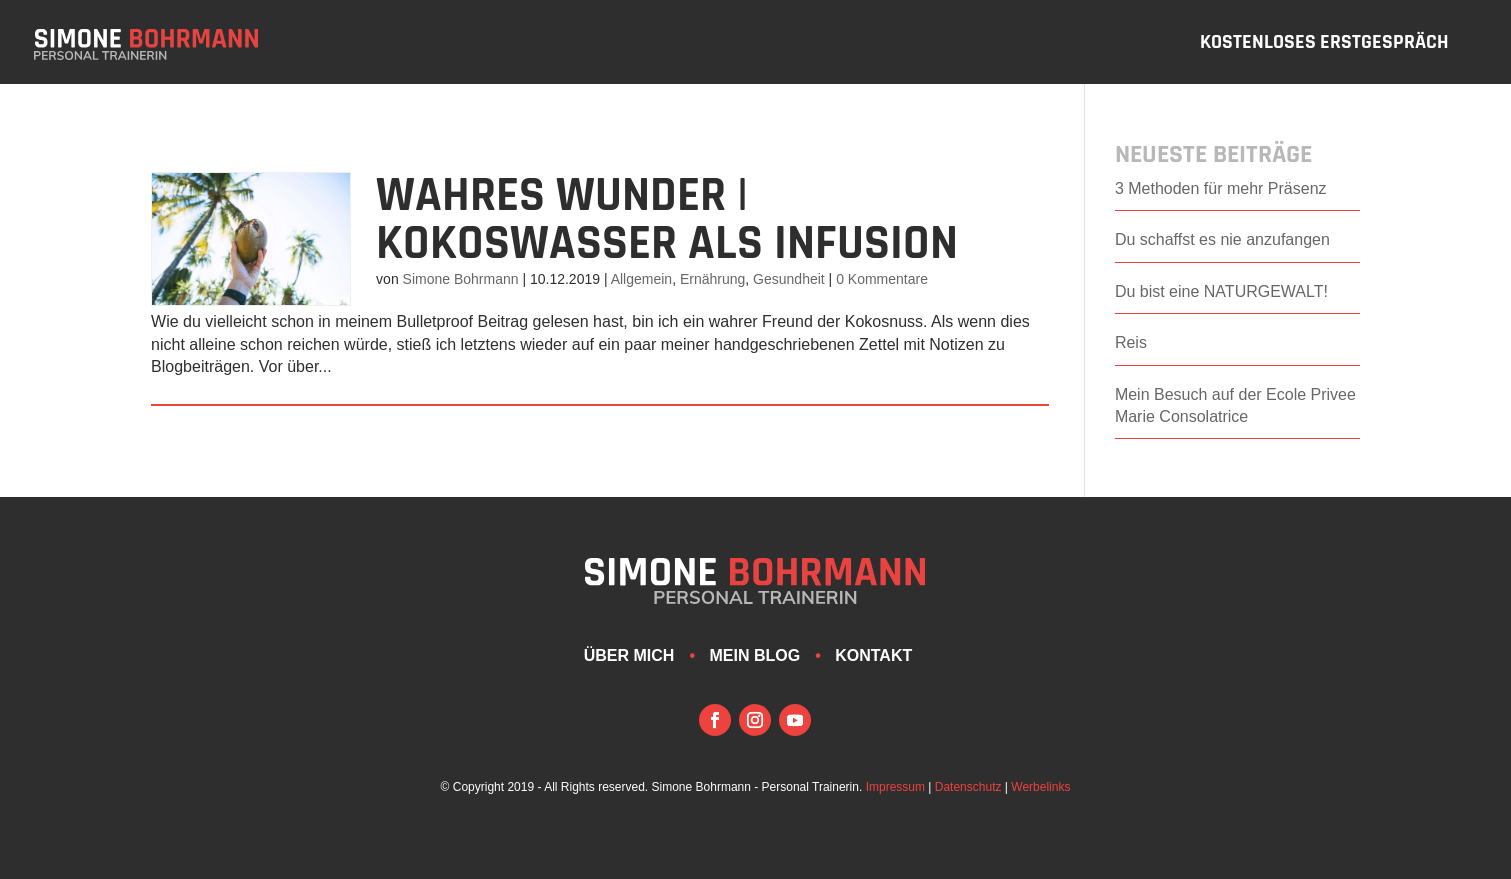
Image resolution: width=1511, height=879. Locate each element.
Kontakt (873, 655)
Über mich (629, 655)
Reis (1131, 342)
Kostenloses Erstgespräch (1324, 45)
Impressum (895, 787)
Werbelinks (1040, 787)
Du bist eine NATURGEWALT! (1221, 291)
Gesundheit (789, 279)
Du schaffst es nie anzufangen (1222, 239)
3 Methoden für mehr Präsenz (1221, 188)
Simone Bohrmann (461, 279)
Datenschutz (968, 787)
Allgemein (641, 279)
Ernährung (712, 279)
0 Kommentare (882, 279)
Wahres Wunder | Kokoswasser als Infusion (667, 220)
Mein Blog (754, 655)
